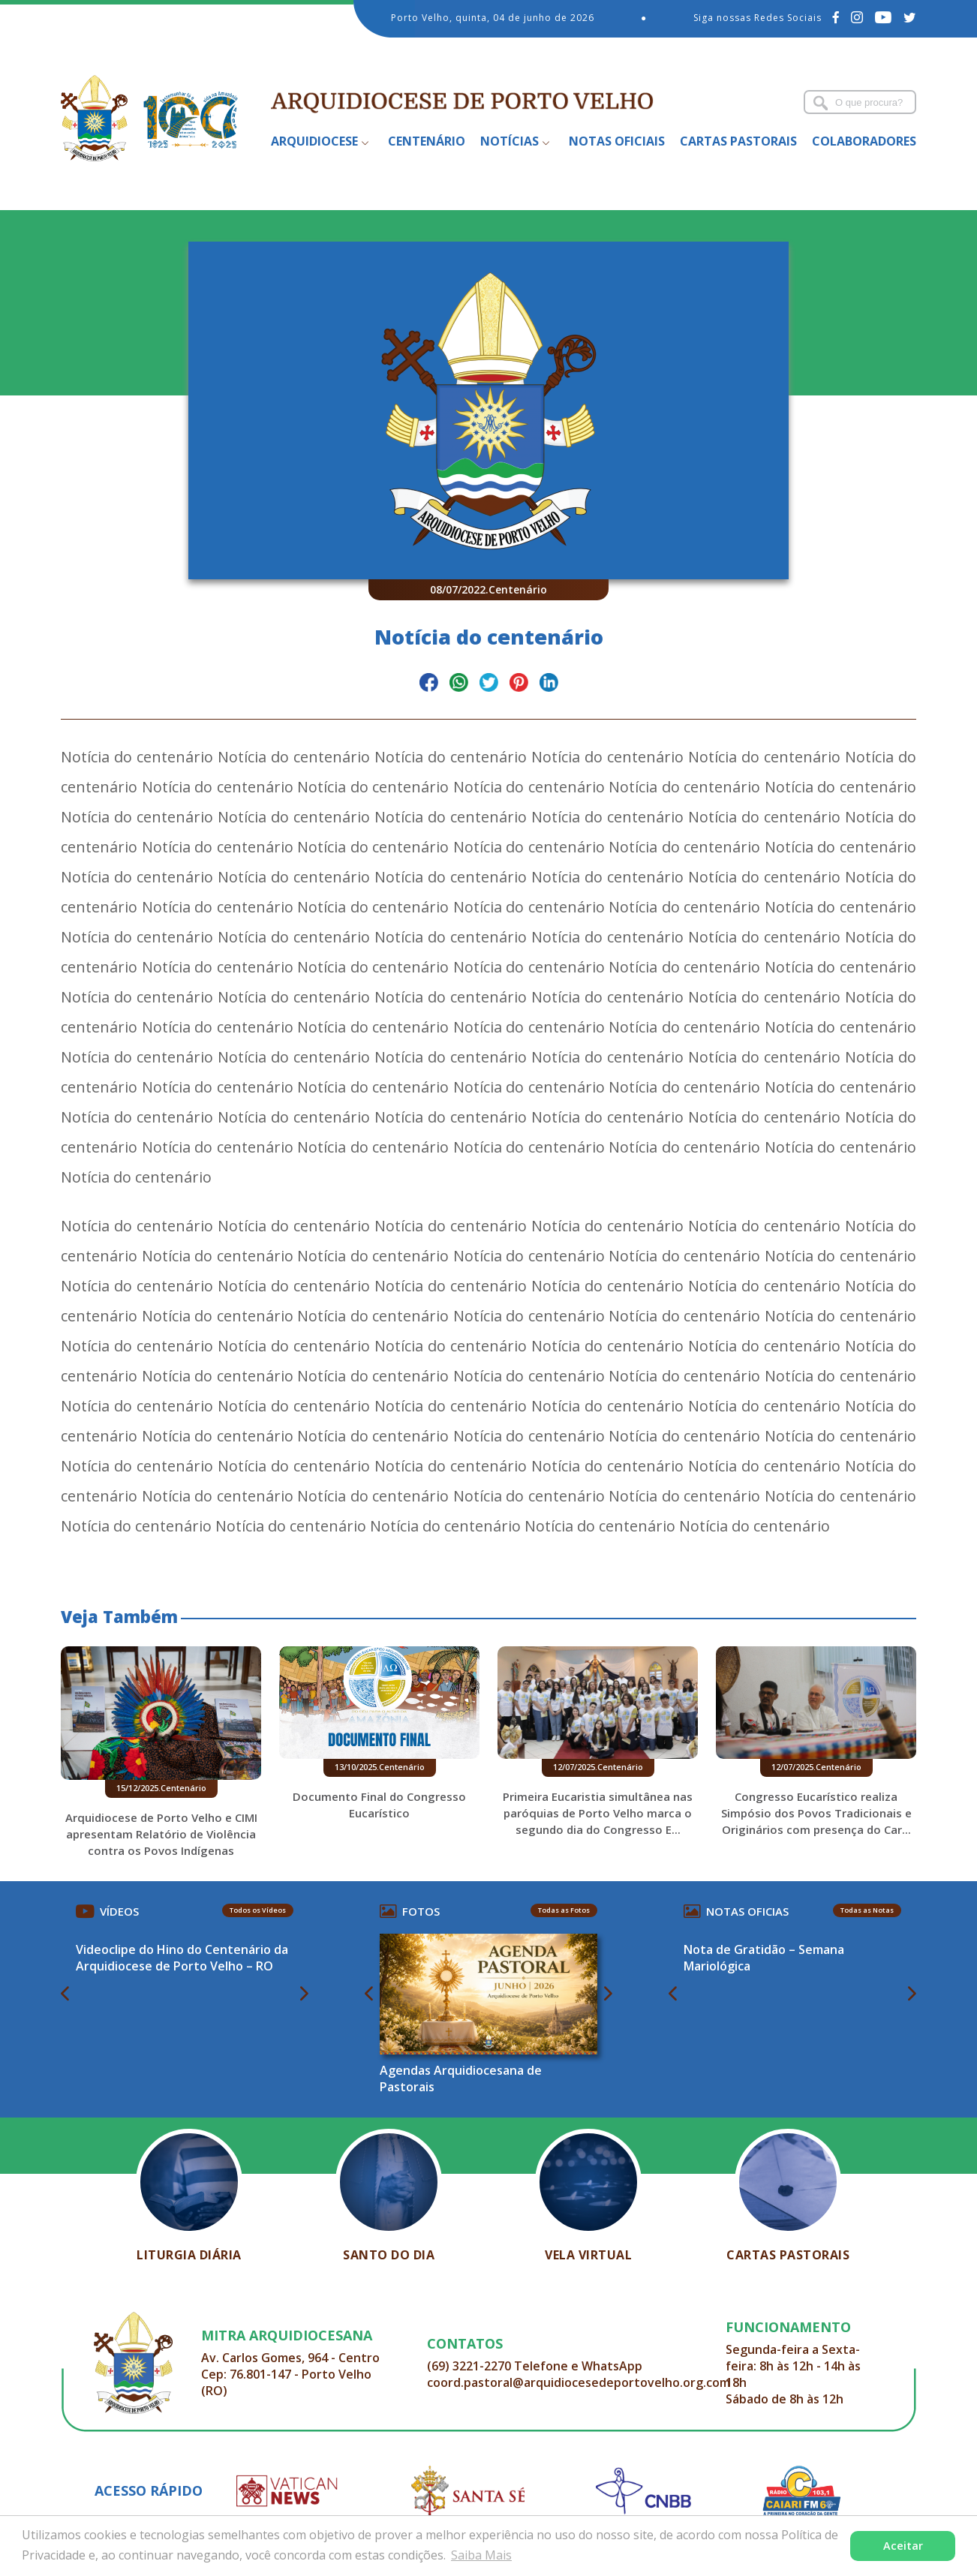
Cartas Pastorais (738, 141)
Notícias (509, 141)
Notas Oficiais (617, 141)
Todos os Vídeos (258, 1910)
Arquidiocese (314, 141)
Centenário (426, 141)
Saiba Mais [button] (481, 2555)
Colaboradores (864, 141)
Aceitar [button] (903, 2545)
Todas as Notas (867, 1910)
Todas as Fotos (564, 1910)
